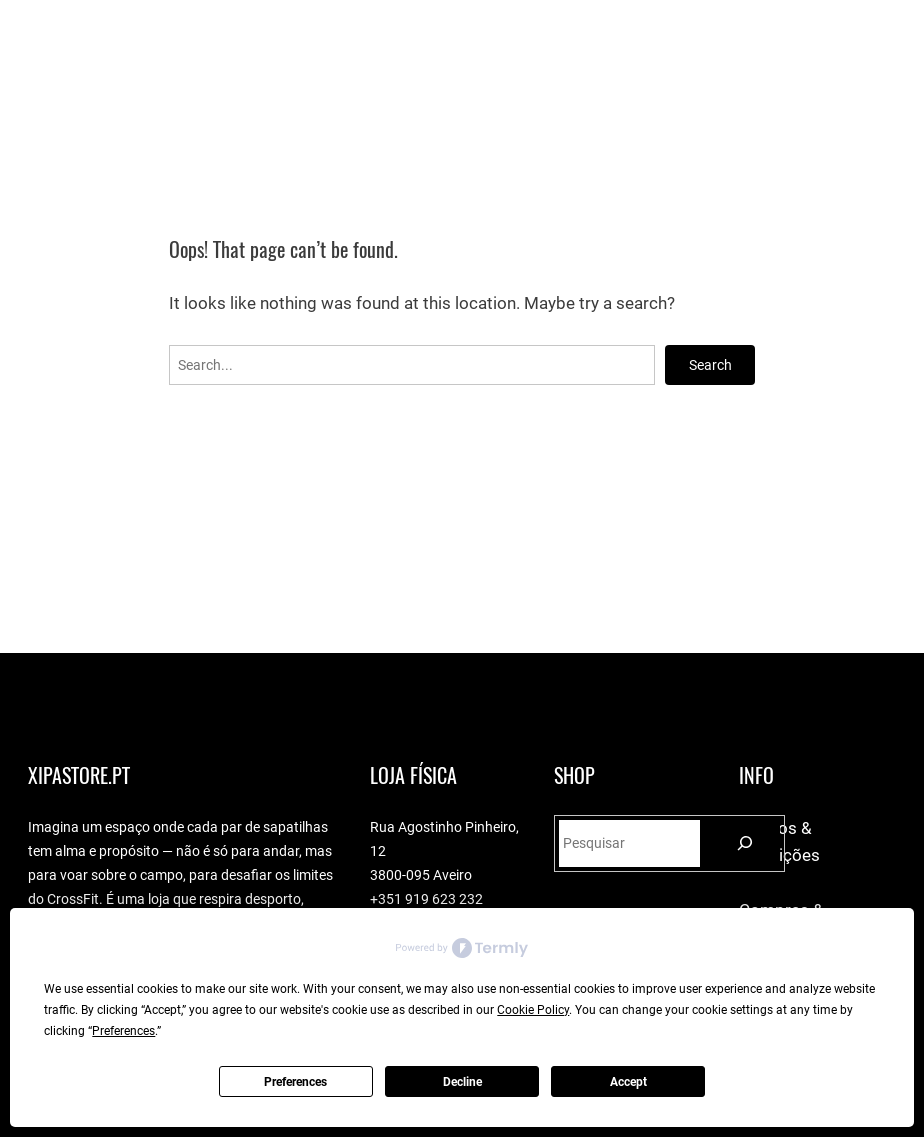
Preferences (295, 1082)
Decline (462, 1082)
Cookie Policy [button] (533, 1010)
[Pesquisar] (745, 843)
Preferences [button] (123, 1031)
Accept (628, 1082)
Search (710, 365)
